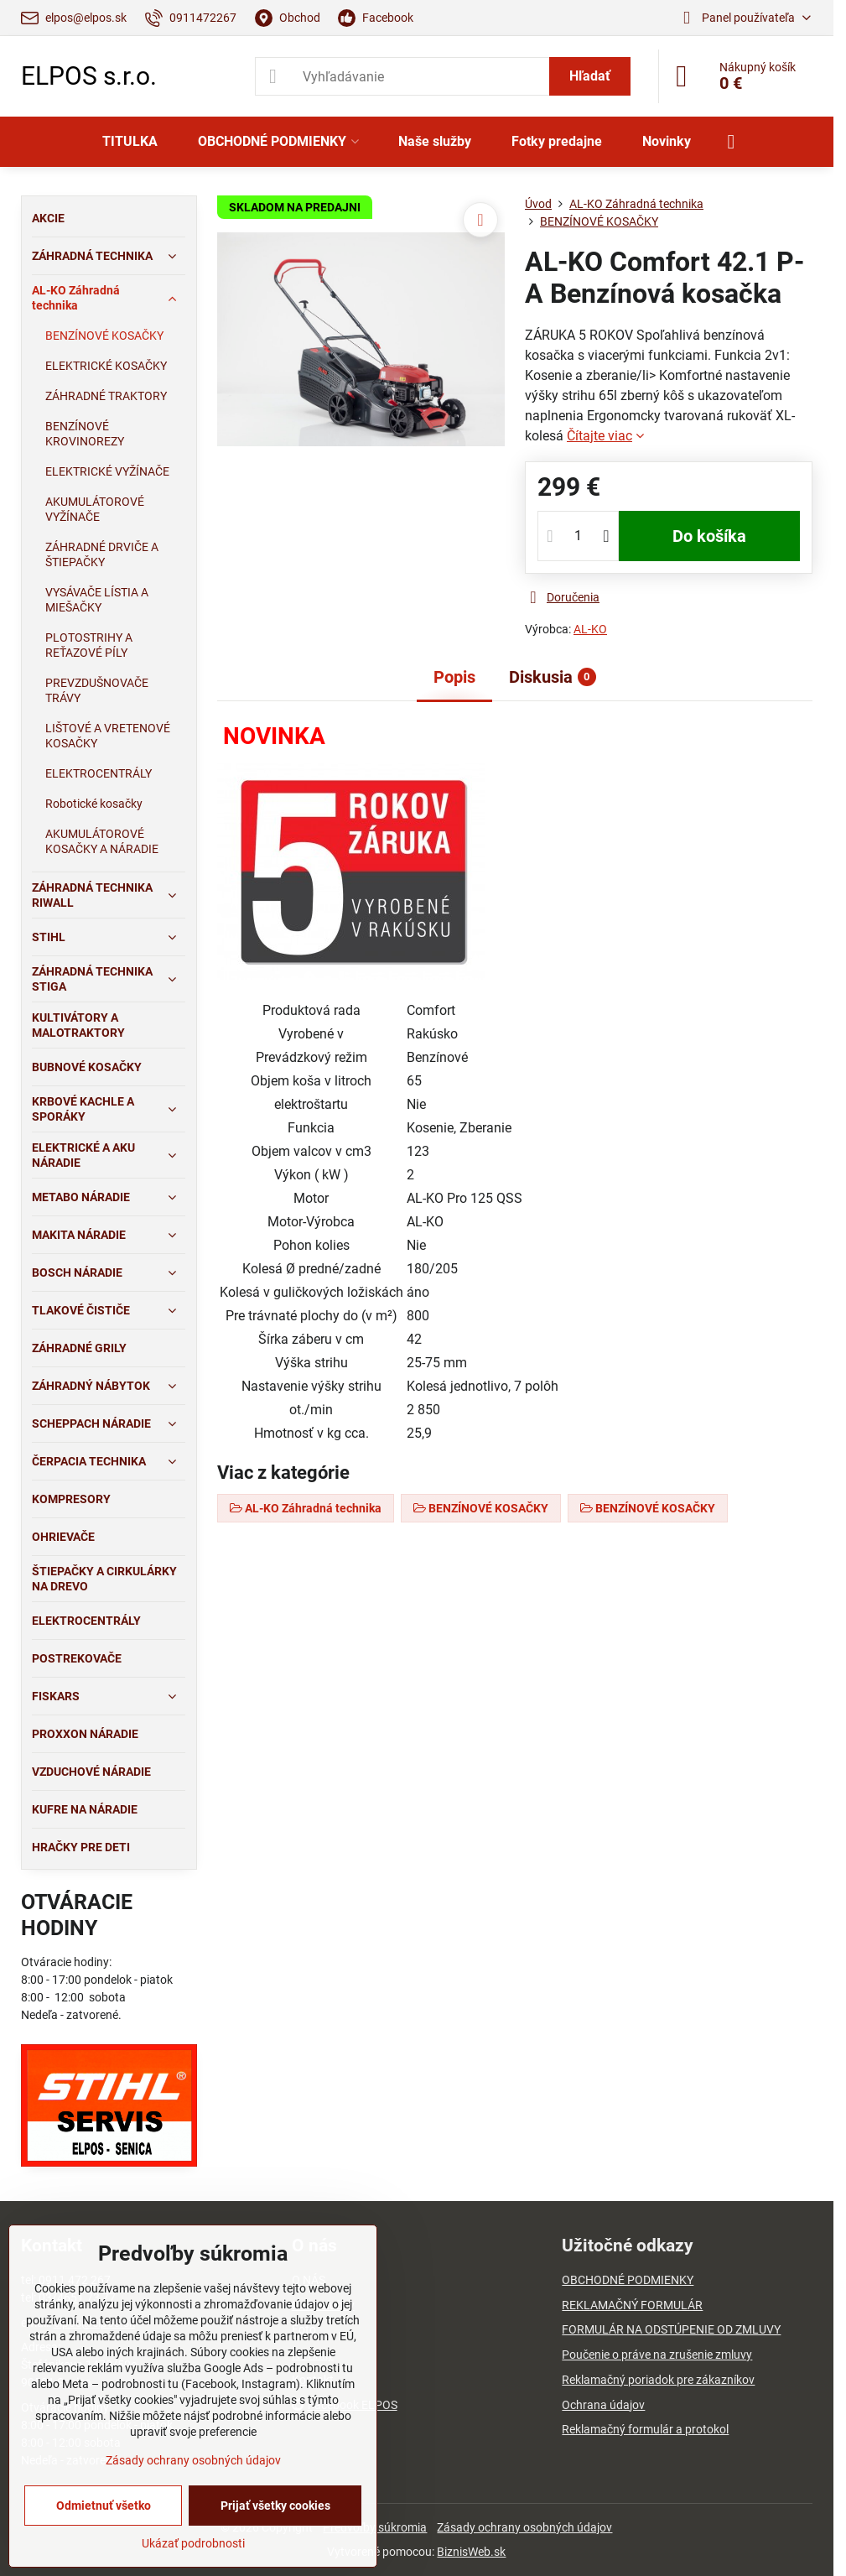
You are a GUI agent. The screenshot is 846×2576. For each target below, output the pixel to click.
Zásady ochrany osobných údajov (524, 2527)
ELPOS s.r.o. (89, 76)
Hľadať (589, 76)
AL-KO (590, 629)
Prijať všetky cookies (275, 2505)
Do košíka (709, 536)
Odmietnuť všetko (103, 2505)
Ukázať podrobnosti (193, 2543)
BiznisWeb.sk (471, 2551)
